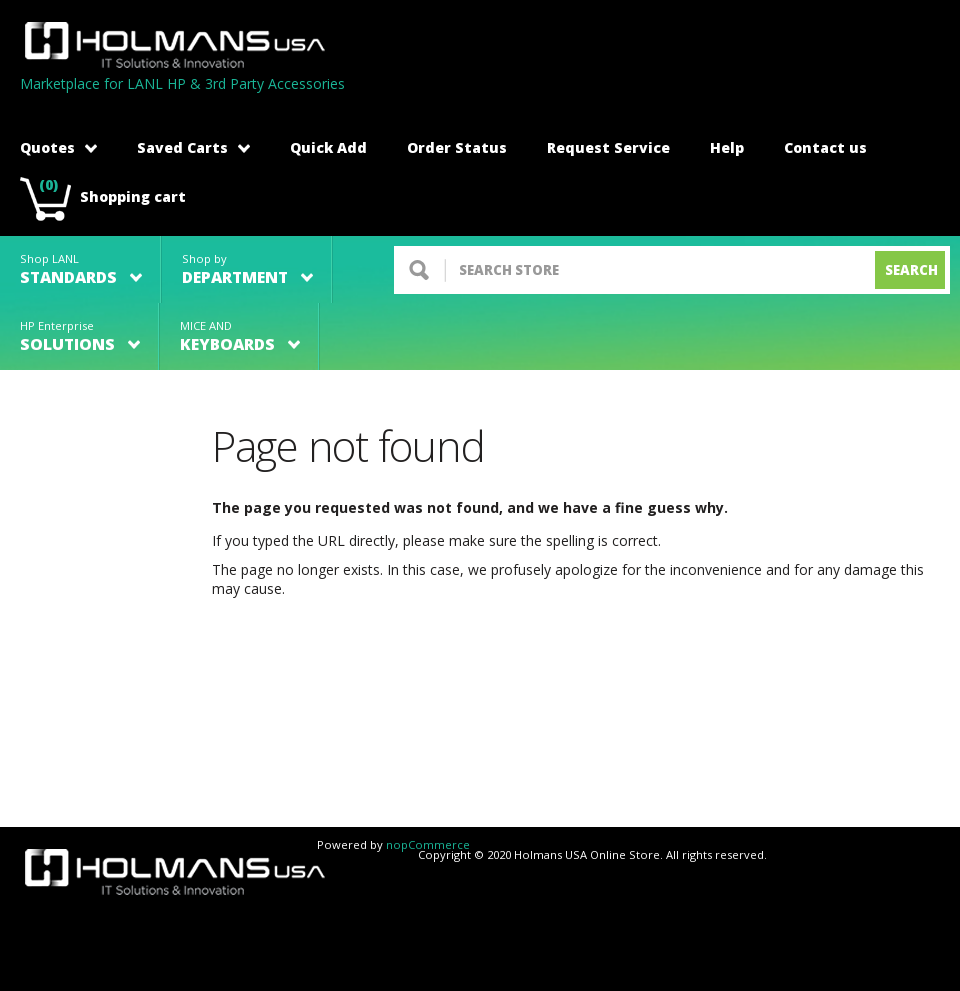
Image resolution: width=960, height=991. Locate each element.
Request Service (608, 147)
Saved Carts (193, 147)
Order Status (457, 147)
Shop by (247, 269)
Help (727, 147)
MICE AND (240, 336)
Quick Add (328, 147)
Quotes (58, 147)
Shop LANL (81, 269)
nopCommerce (428, 844)
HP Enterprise (80, 336)
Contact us (825, 147)
